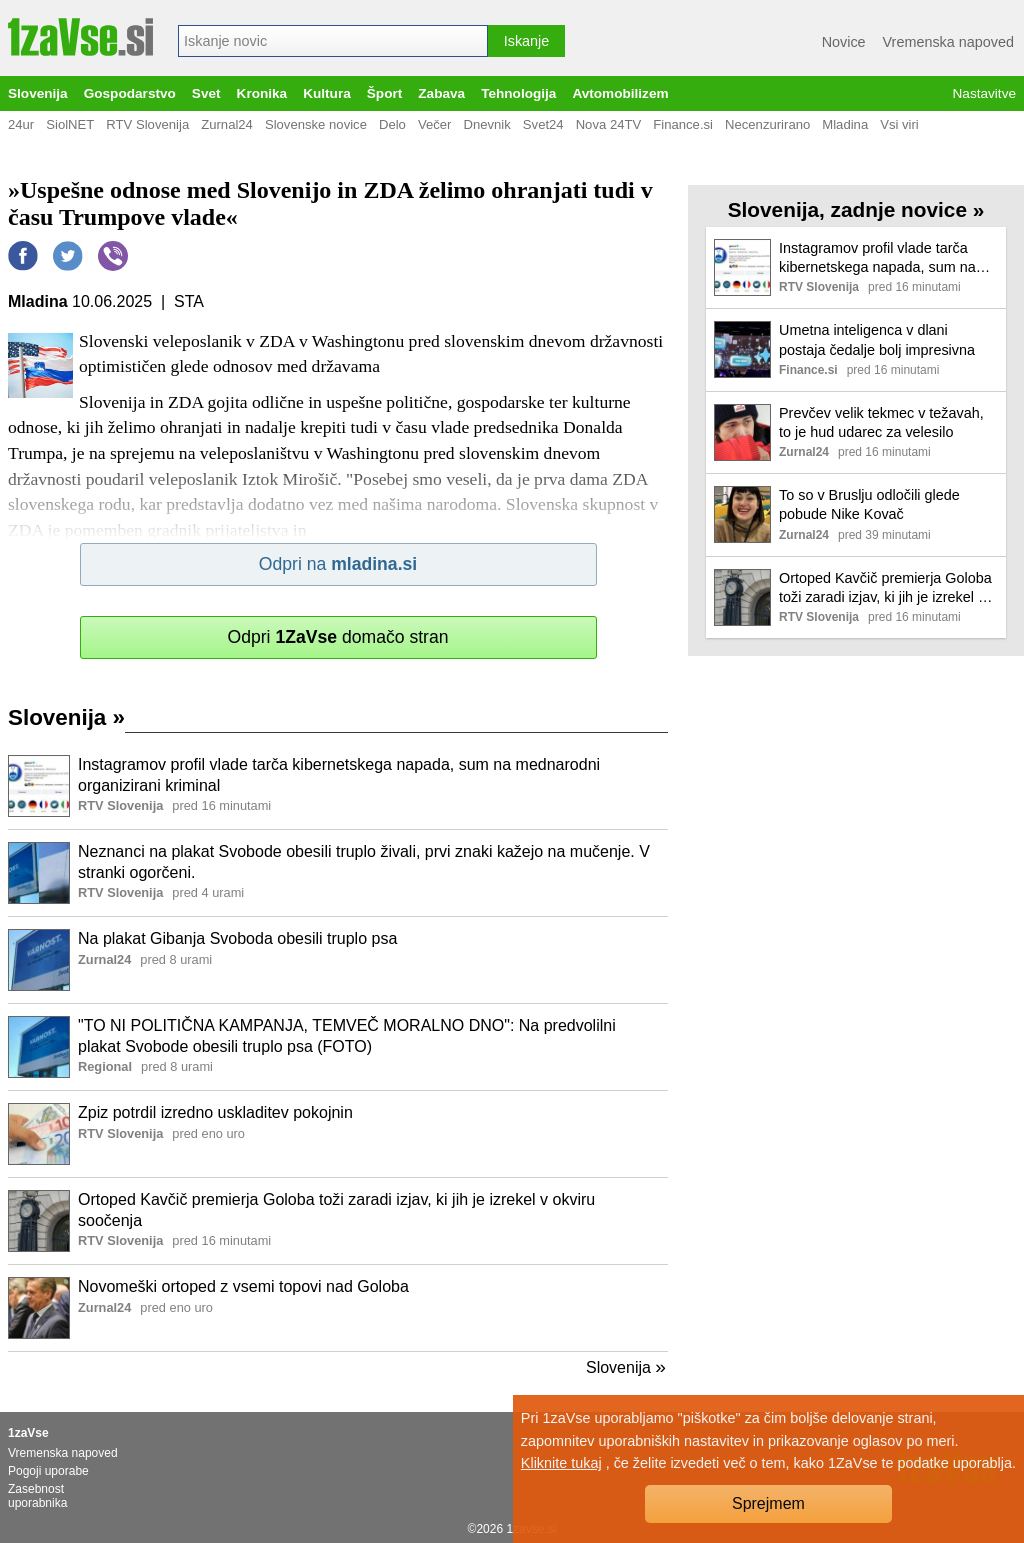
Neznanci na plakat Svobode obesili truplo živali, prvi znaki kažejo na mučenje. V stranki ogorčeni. (364, 862)
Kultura (327, 93)
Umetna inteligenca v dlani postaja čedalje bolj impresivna (877, 339)
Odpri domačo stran (337, 637)
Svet (206, 93)
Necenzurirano (767, 124)
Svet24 (543, 124)
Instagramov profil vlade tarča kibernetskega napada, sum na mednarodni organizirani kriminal (339, 775)
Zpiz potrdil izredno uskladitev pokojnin (215, 1112)
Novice (844, 42)
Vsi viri (899, 124)
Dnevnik (486, 124)
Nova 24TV (609, 124)
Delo (392, 124)
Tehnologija (518, 93)
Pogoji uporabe (48, 1471)
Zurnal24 (227, 124)
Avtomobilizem (620, 93)
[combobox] (333, 41)
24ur (21, 124)
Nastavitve (984, 93)
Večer (435, 124)
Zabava (441, 93)
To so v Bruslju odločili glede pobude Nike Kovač (869, 504)
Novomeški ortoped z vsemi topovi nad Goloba (243, 1286)
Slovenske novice (316, 124)
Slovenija (38, 93)
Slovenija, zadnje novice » (856, 209)
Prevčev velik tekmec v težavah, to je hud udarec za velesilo (881, 422)
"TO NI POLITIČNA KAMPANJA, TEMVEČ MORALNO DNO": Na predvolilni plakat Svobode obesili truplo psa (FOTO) (347, 1036)
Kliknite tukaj (561, 1463)
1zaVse (28, 1433)
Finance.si (683, 124)
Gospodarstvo (130, 93)
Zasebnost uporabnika (37, 1496)
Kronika (262, 93)
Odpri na (338, 564)
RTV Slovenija (147, 124)
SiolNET (70, 124)
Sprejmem (768, 1503)
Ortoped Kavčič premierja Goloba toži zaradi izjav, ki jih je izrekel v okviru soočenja (336, 1210)
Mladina (845, 124)
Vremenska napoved (948, 42)
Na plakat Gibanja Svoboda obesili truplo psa (237, 938)
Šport (385, 93)
